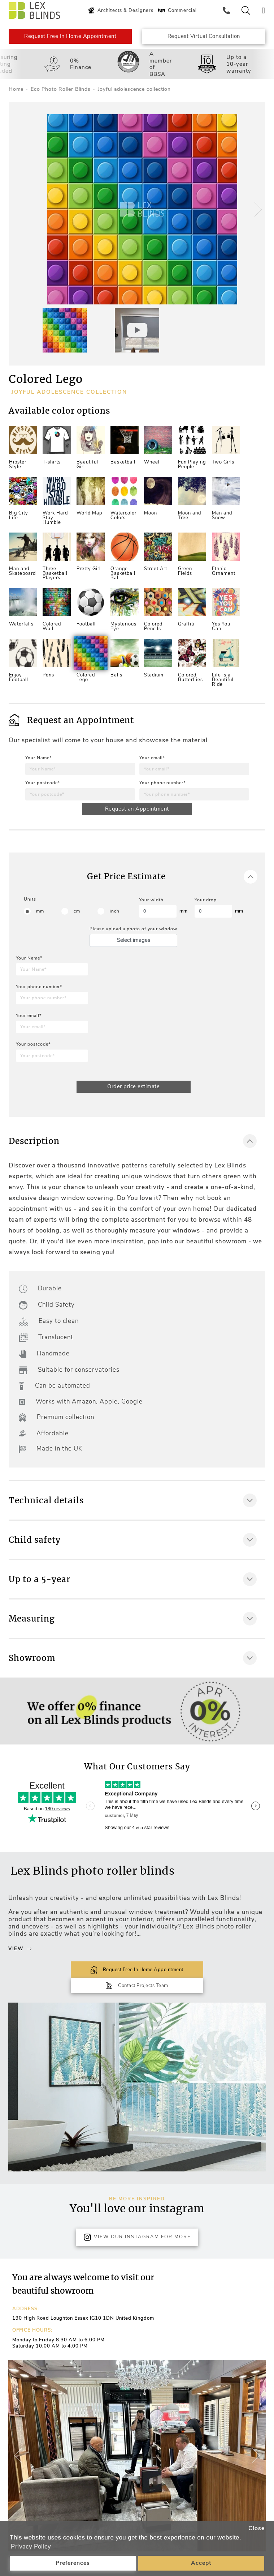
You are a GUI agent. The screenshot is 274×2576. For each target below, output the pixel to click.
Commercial (177, 10)
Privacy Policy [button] (31, 2546)
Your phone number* (162, 783)
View (20, 1950)
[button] (257, 210)
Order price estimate (133, 1088)
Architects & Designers (120, 10)
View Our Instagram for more (137, 2223)
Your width (151, 901)
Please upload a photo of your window (133, 930)
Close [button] (256, 2528)
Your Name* (38, 758)
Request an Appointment (137, 809)
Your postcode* (42, 783)
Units (30, 900)
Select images (133, 941)
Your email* (152, 758)
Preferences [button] (73, 2563)
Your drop (206, 901)
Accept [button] (201, 2563)
